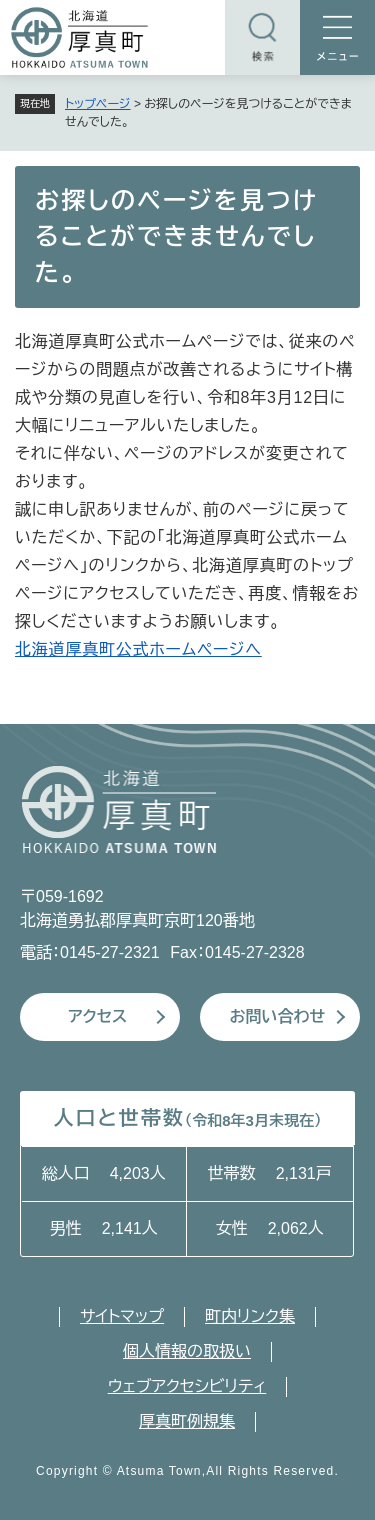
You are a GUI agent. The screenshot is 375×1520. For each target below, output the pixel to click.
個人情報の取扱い (187, 1351)
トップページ (98, 104)
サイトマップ (122, 1316)
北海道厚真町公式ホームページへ (138, 649)
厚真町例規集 (187, 1421)
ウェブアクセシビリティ (187, 1386)
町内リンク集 (250, 1316)
